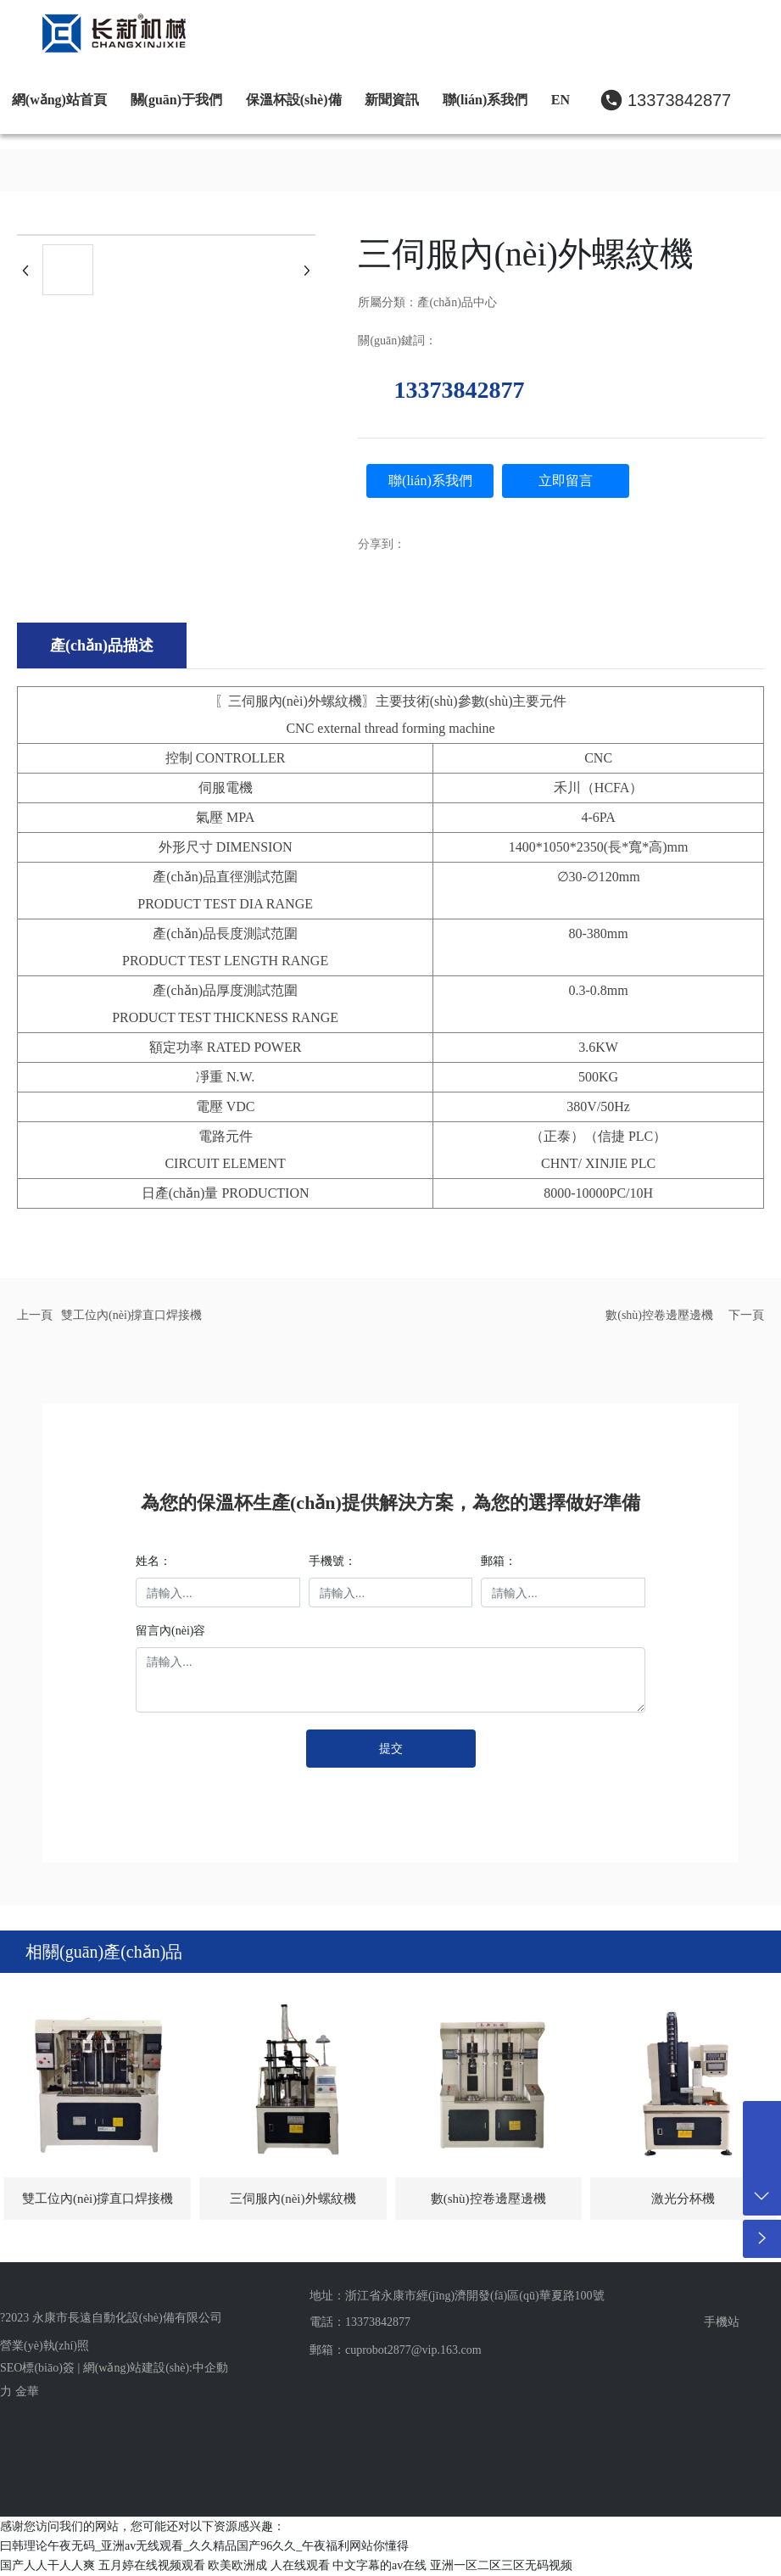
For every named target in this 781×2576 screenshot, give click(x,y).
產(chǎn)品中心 (457, 302)
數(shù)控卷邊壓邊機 (659, 1315)
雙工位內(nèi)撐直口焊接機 (131, 1315)
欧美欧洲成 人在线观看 (269, 2565)
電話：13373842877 (360, 2322)
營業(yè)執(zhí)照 (44, 2345)
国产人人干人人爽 (47, 2565)
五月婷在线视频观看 (151, 2565)
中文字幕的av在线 (379, 2565)
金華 (27, 2391)
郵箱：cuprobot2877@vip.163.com (396, 2350)
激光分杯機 (683, 2198)
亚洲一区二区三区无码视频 (501, 2565)
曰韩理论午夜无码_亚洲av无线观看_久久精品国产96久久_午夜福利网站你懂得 (204, 2546)
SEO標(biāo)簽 (37, 2367)
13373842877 (679, 100)
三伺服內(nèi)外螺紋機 (292, 2198)
